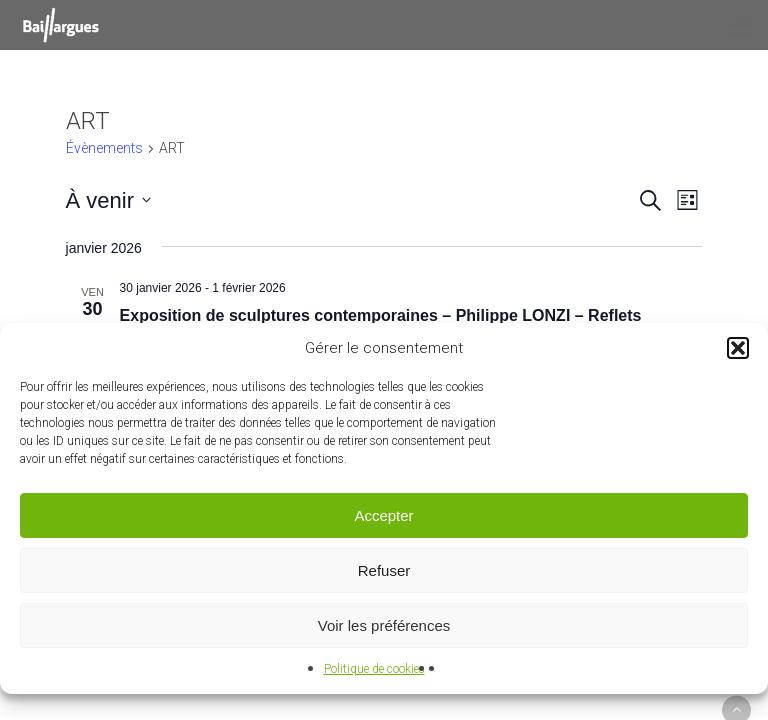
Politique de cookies (374, 669)
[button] (738, 348)
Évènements (104, 148)
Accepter (383, 515)
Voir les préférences (384, 625)
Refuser (384, 570)
